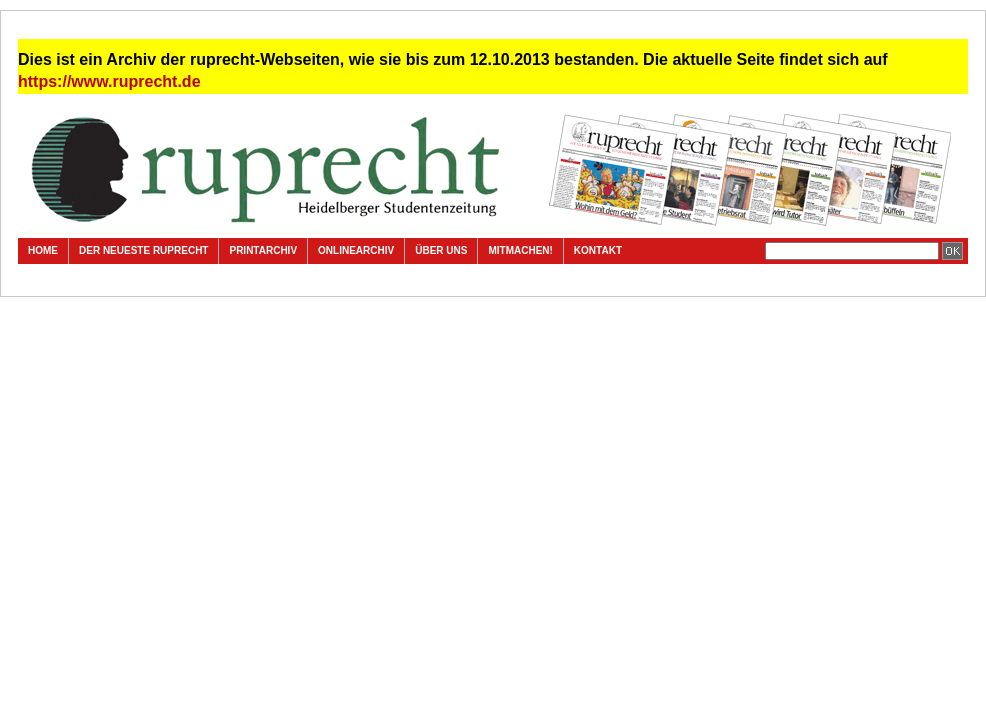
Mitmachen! (520, 250)
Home (43, 250)
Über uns (441, 250)
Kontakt (598, 250)
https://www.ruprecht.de (109, 81)
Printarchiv (263, 250)
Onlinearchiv (356, 250)
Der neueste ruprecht (143, 250)
